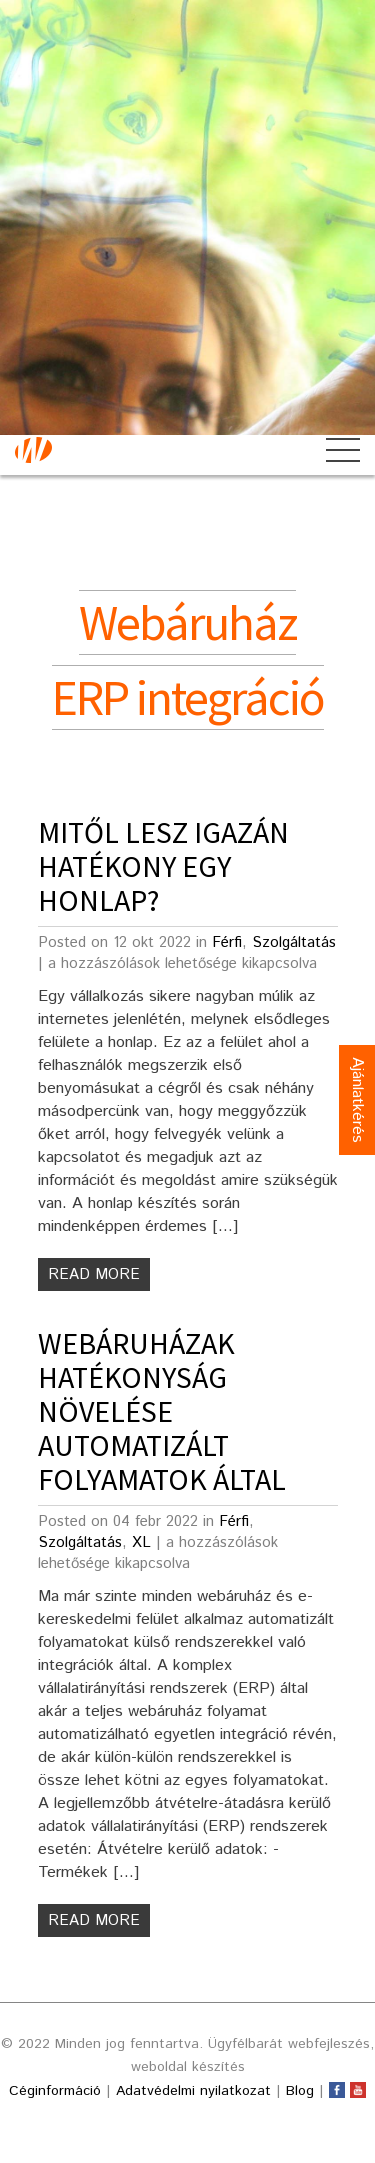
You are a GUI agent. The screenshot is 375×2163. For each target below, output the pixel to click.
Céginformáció (55, 2091)
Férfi (227, 942)
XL (141, 1542)
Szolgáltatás (294, 942)
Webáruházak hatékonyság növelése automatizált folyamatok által (162, 1411)
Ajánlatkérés (357, 1100)
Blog (300, 2091)
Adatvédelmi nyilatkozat (193, 2091)
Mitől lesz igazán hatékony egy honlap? (163, 866)
